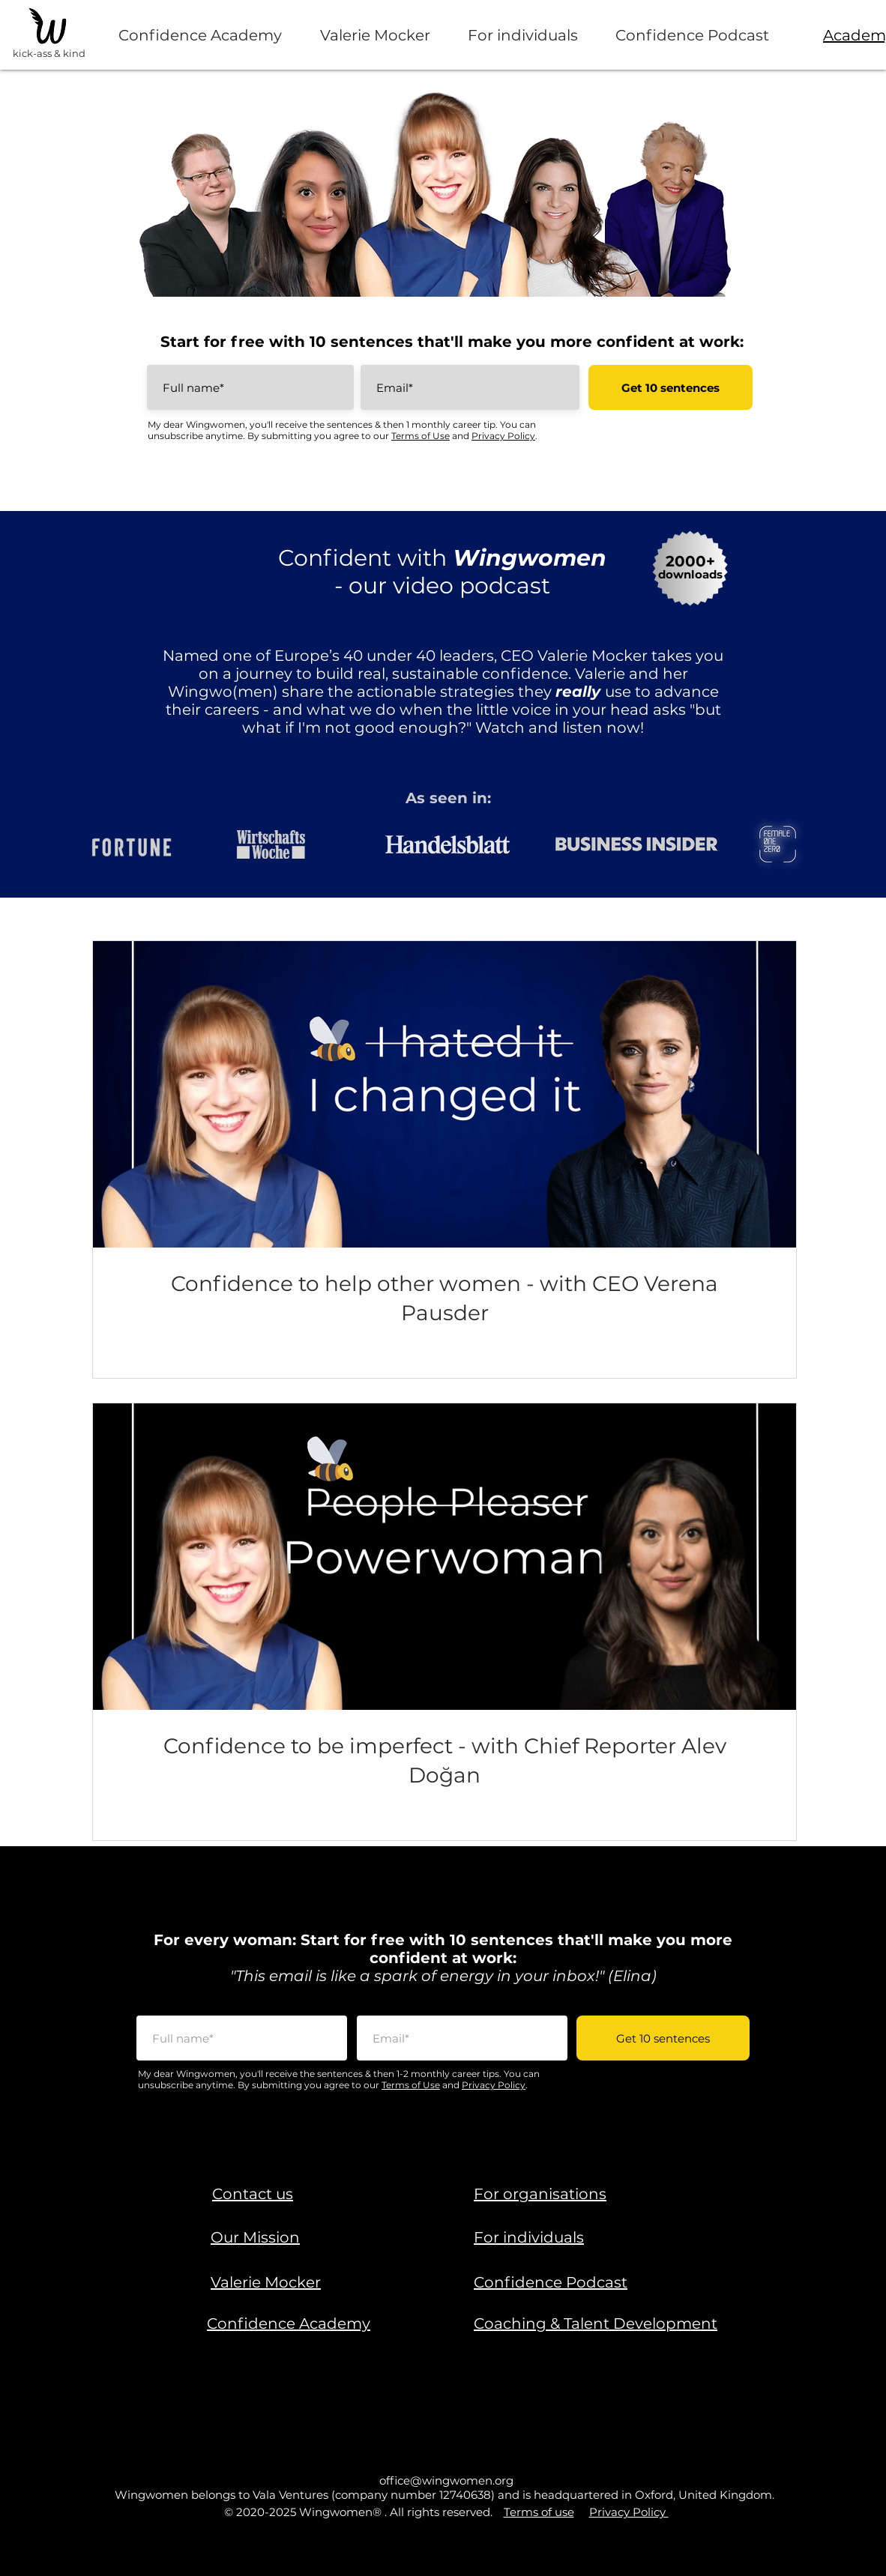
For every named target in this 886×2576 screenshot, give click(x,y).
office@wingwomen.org (446, 2480)
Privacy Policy (503, 435)
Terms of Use (420, 435)
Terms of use (539, 2512)
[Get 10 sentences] (670, 387)
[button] (252, 2194)
